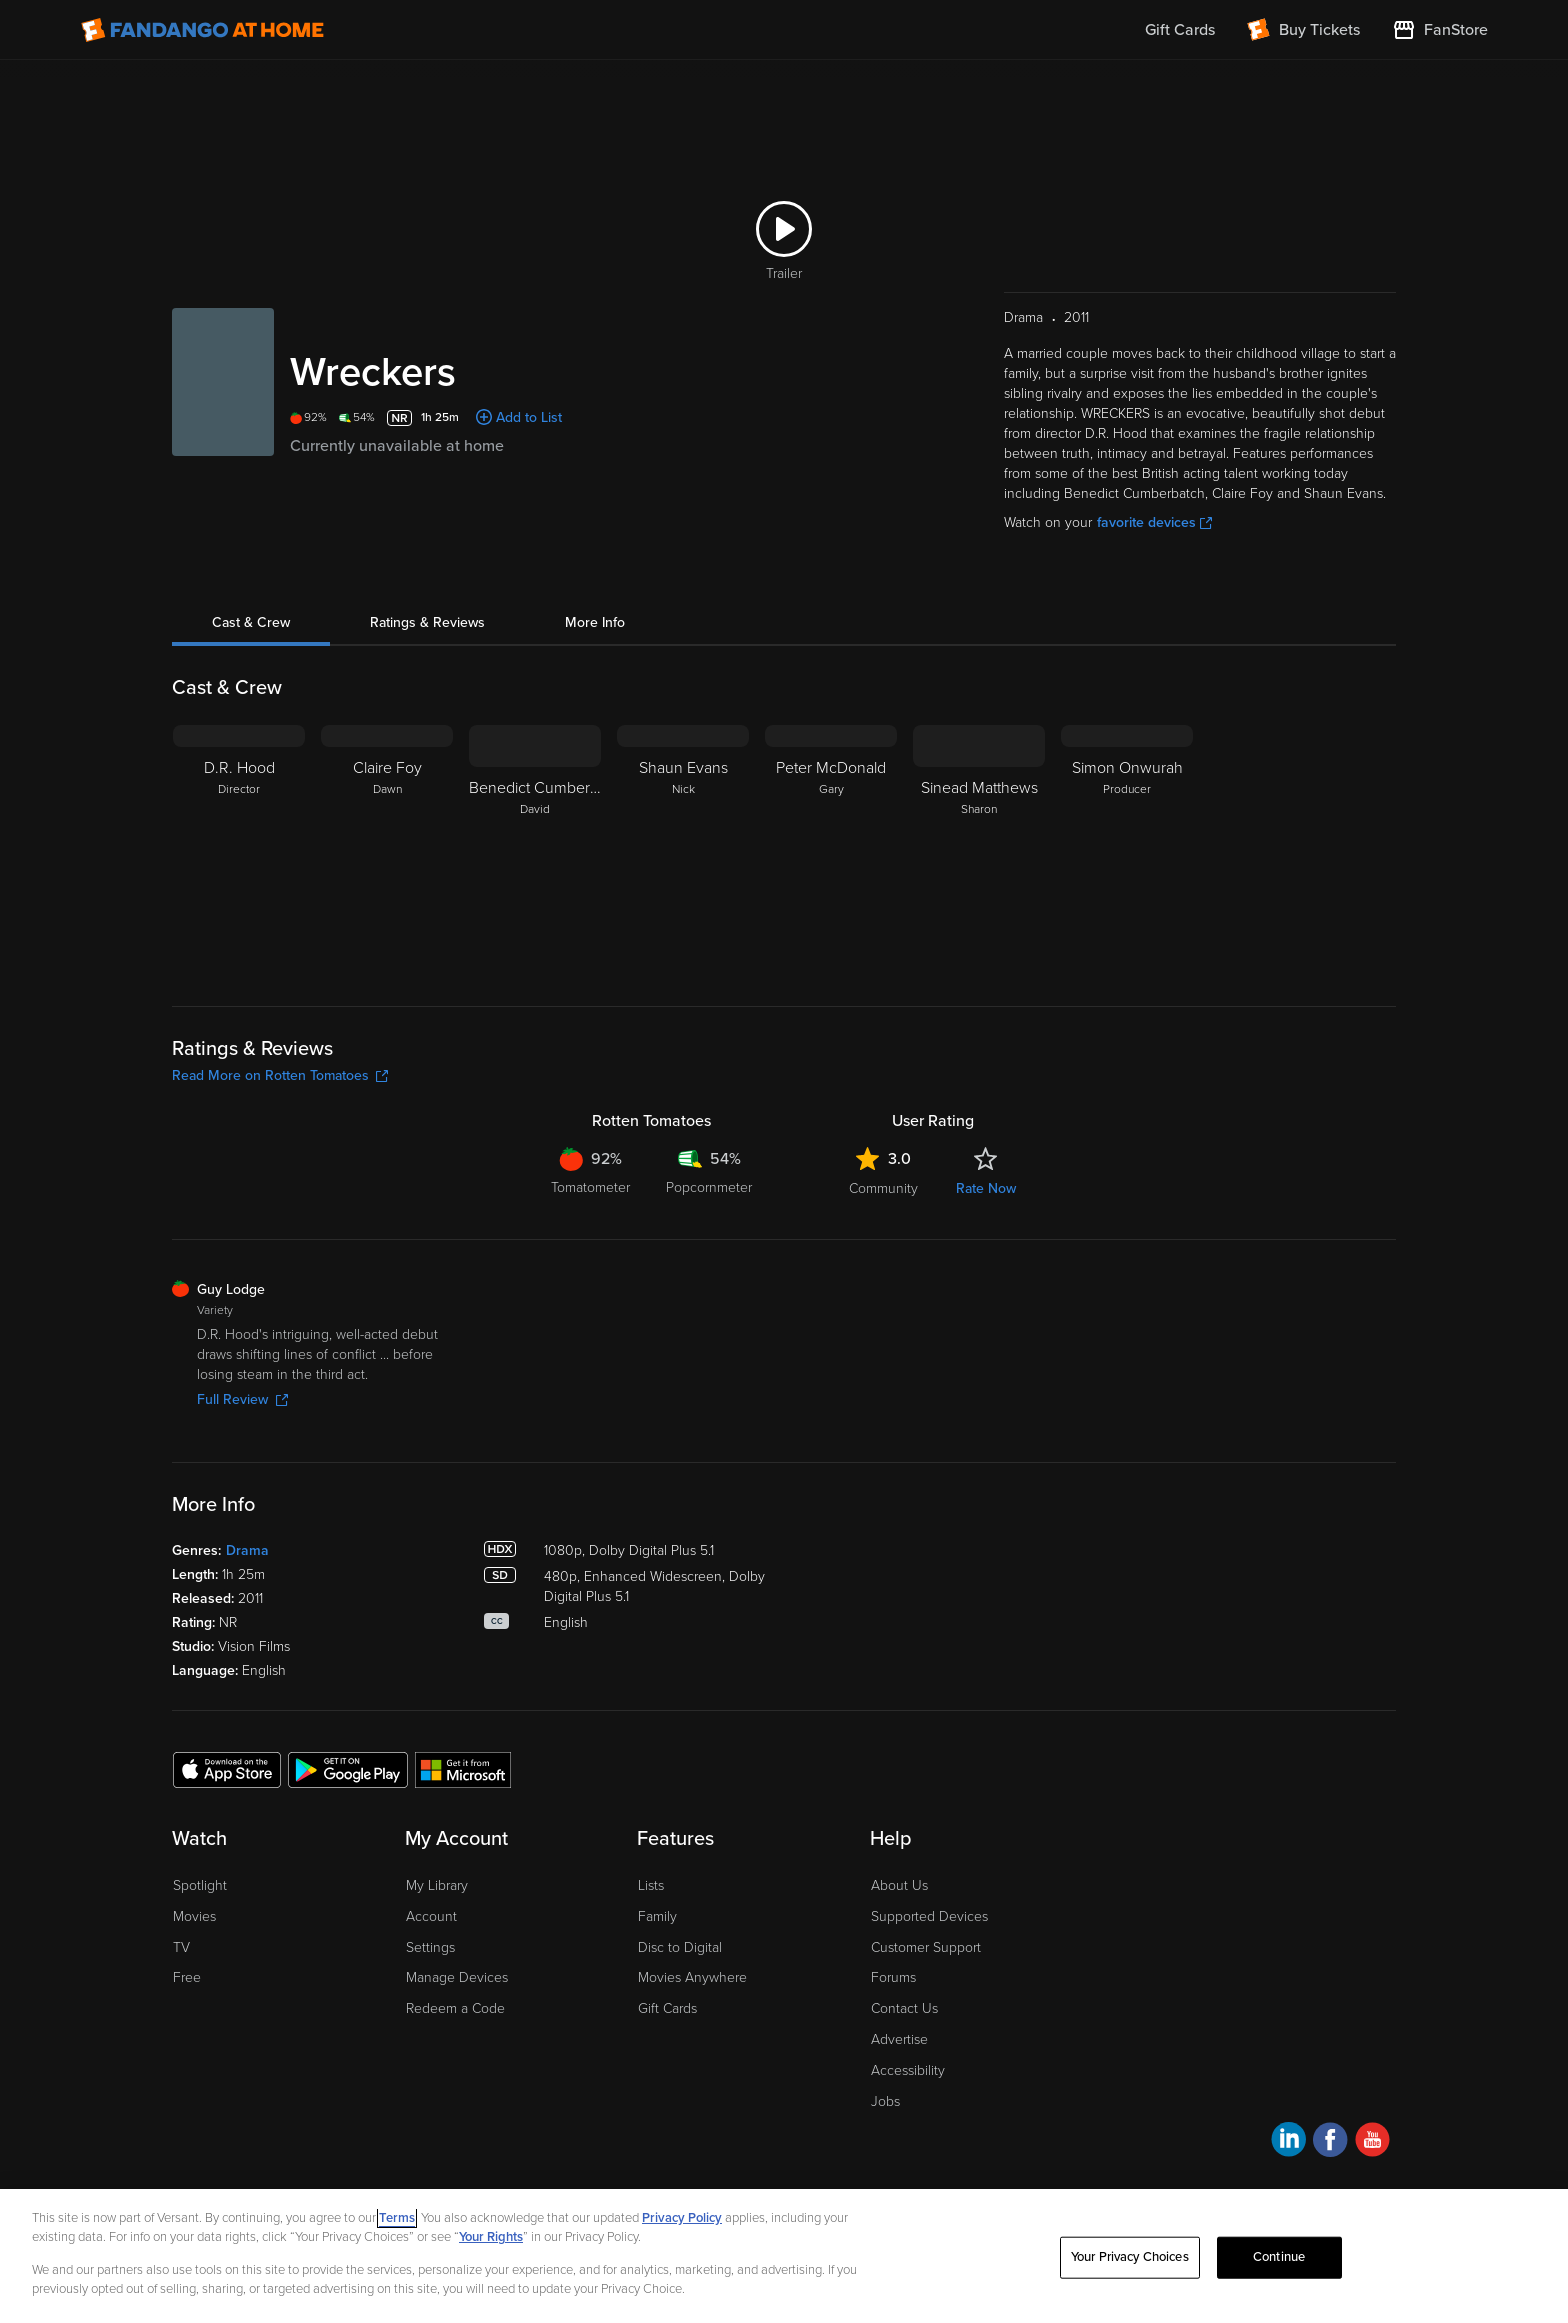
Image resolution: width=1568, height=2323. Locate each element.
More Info (595, 622)
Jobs (885, 2101)
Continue (1279, 2257)
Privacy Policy (682, 2218)
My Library (437, 1885)
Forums (893, 1977)
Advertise (899, 2039)
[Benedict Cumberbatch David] (535, 850)
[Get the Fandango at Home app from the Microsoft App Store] (463, 1769)
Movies (194, 1916)
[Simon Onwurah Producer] (1127, 850)
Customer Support (926, 1947)
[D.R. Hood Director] (239, 850)
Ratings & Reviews (427, 622)
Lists (651, 1885)
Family (657, 1916)
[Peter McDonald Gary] (831, 850)
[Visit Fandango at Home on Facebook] (1330, 2142)
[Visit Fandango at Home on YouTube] (1372, 2142)
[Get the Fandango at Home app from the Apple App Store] (227, 1769)
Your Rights (491, 2237)
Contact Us (904, 2008)
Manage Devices (457, 1977)
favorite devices (1154, 522)
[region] (784, 2256)
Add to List (529, 417)
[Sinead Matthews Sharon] (979, 850)
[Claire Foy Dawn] (387, 850)
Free (187, 1977)
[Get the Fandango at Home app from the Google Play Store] (348, 1769)
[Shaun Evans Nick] (683, 850)
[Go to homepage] (202, 30)
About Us (899, 1885)
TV (181, 1947)
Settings (430, 1947)
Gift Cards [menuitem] (1180, 30)
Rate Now (986, 1188)
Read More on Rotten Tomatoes (280, 1075)
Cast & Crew (251, 622)
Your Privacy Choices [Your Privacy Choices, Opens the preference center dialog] (1130, 2257)
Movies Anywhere (692, 1977)
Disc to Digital (680, 1947)
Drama (247, 1550)
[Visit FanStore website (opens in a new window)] (1440, 30)
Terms (397, 2218)
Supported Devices (929, 1916)
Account (431, 1916)
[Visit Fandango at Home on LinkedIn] (1288, 2142)
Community (883, 1188)
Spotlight (200, 1885)
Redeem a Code (455, 2008)
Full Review (242, 1399)
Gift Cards (667, 2008)
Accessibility (908, 2070)
